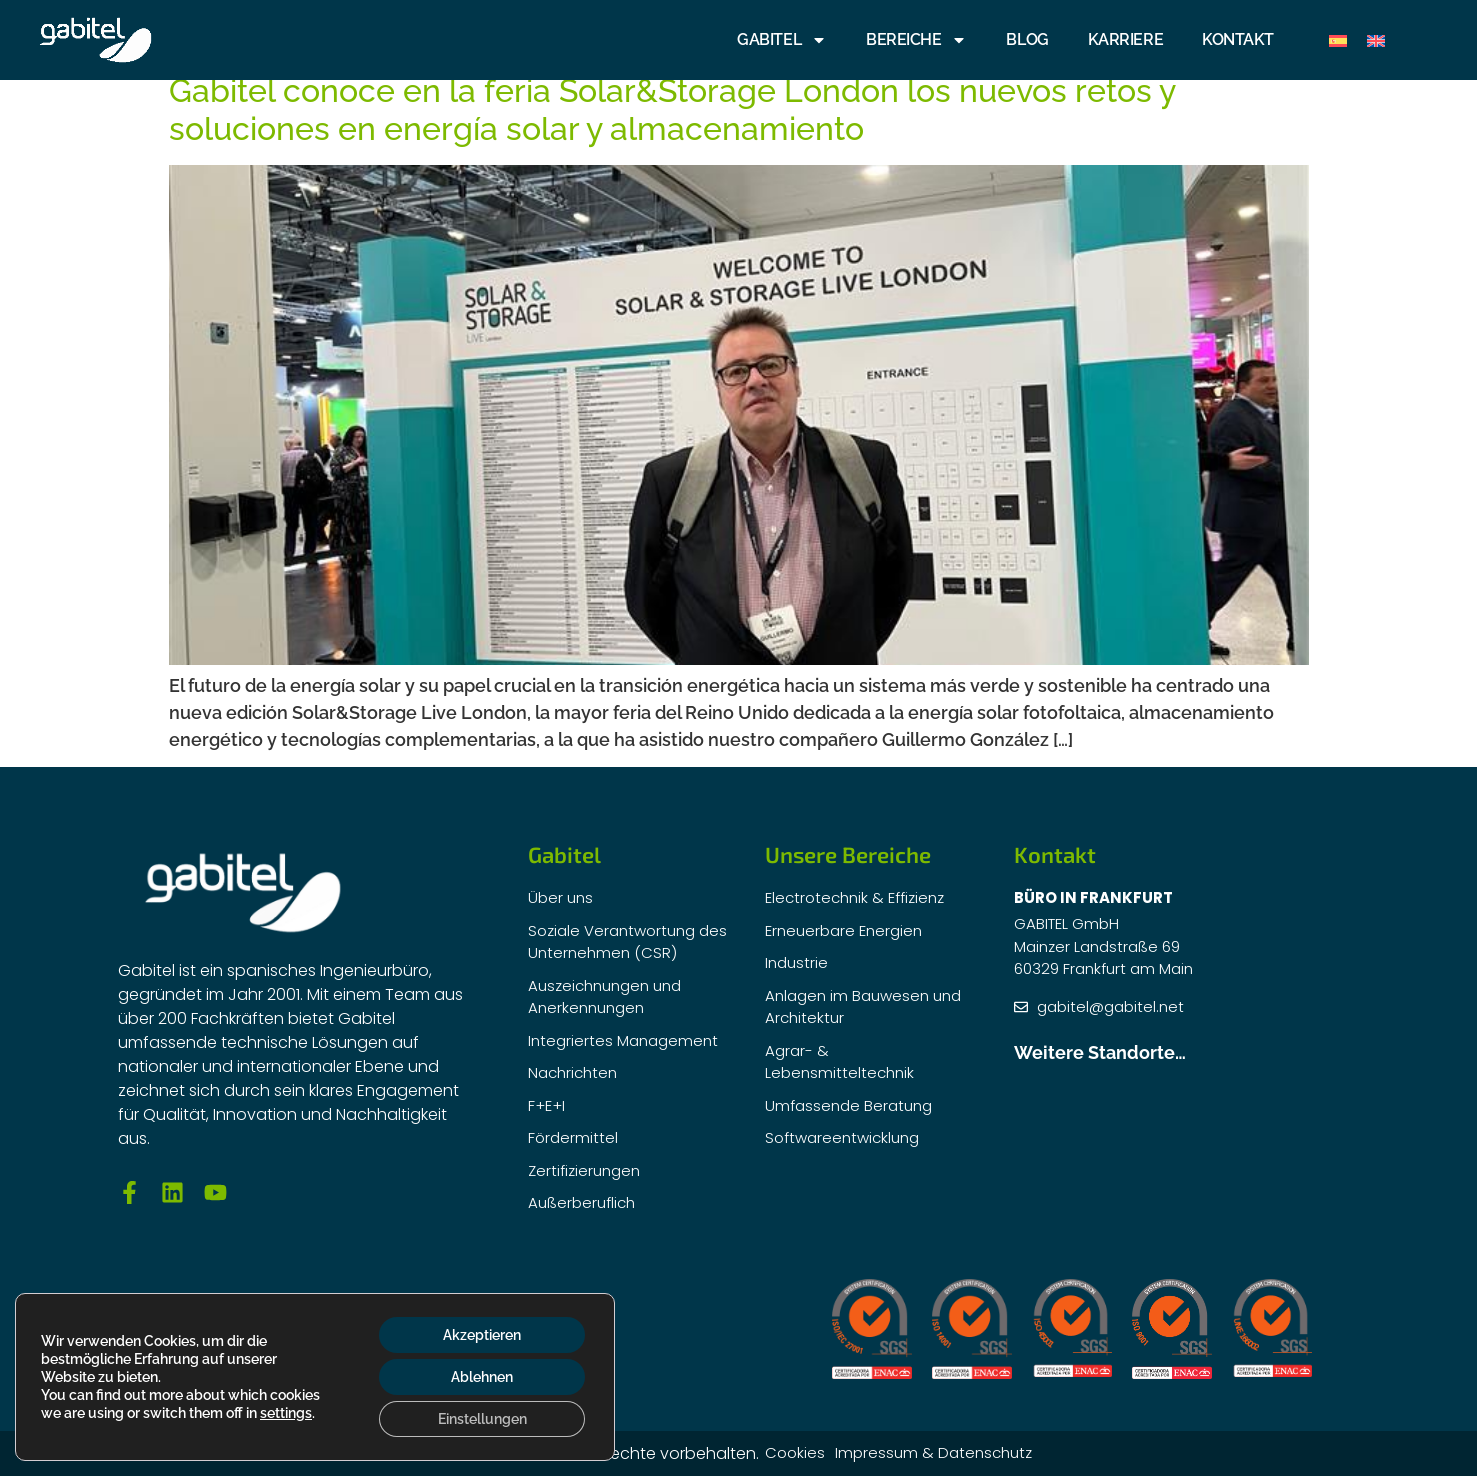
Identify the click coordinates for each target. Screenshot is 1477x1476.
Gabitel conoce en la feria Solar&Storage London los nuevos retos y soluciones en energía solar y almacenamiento (672, 109)
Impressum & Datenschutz (933, 1452)
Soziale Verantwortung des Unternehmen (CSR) (627, 942)
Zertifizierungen (584, 1170)
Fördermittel (573, 1137)
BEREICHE (916, 40)
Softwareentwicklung (842, 1137)
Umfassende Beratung (848, 1105)
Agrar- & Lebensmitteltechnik (839, 1062)
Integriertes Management (623, 1040)
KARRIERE (1125, 39)
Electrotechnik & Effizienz (854, 897)
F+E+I (546, 1105)
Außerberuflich (581, 1202)
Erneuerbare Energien (843, 930)
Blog (1027, 39)
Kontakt (1238, 39)
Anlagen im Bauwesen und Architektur (863, 1007)
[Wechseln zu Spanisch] (1338, 40)
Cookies (795, 1452)
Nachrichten (572, 1072)
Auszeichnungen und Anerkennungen (604, 997)
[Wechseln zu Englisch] (1376, 40)
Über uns (560, 897)
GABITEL (782, 40)
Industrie (796, 962)
